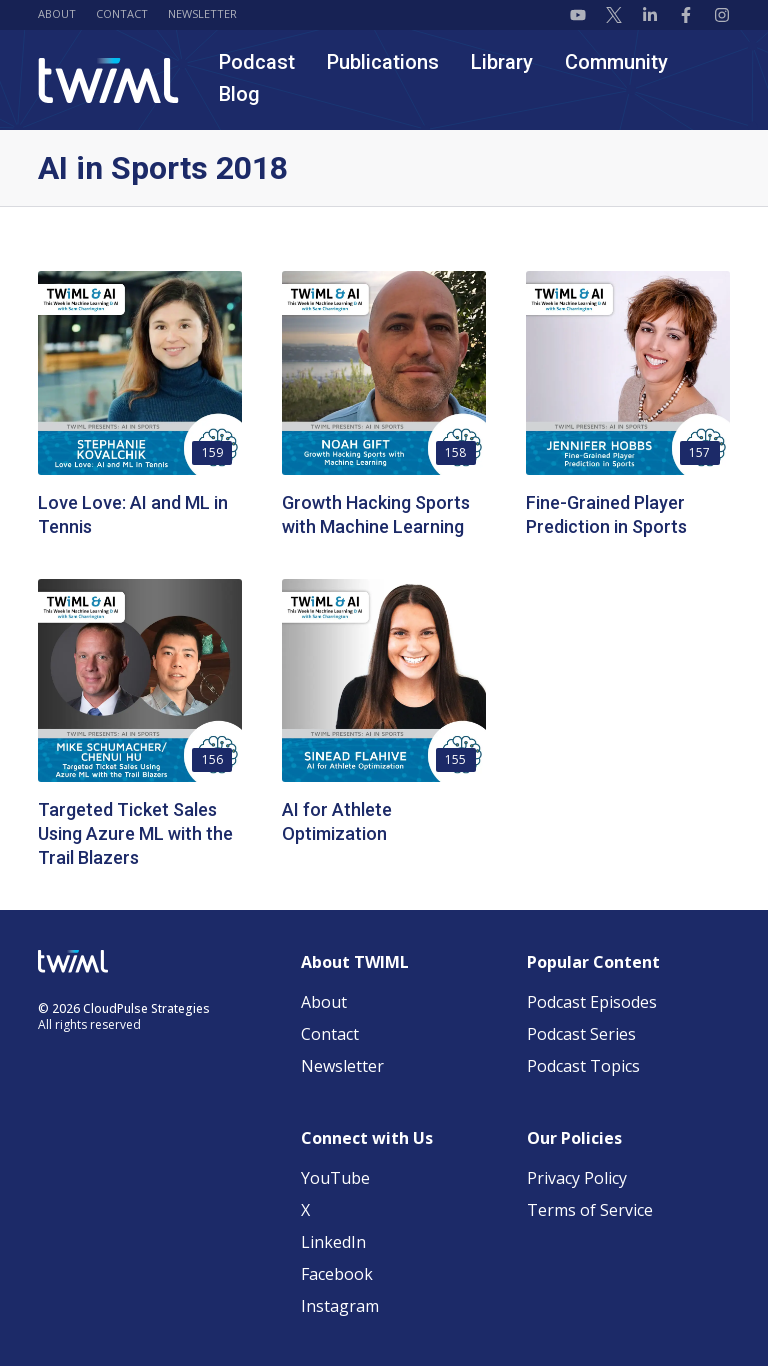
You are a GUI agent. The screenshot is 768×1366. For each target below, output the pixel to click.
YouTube (335, 1178)
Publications (383, 62)
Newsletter (202, 13)
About (57, 13)
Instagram (340, 1306)
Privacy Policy (577, 1178)
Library (502, 62)
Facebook (337, 1274)
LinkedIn (333, 1242)
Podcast (257, 62)
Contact (122, 13)
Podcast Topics (583, 1066)
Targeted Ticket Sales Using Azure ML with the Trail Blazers (135, 833)
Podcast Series (581, 1034)
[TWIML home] (108, 80)
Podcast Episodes (592, 1002)
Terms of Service (590, 1210)
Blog (239, 94)
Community (616, 62)
